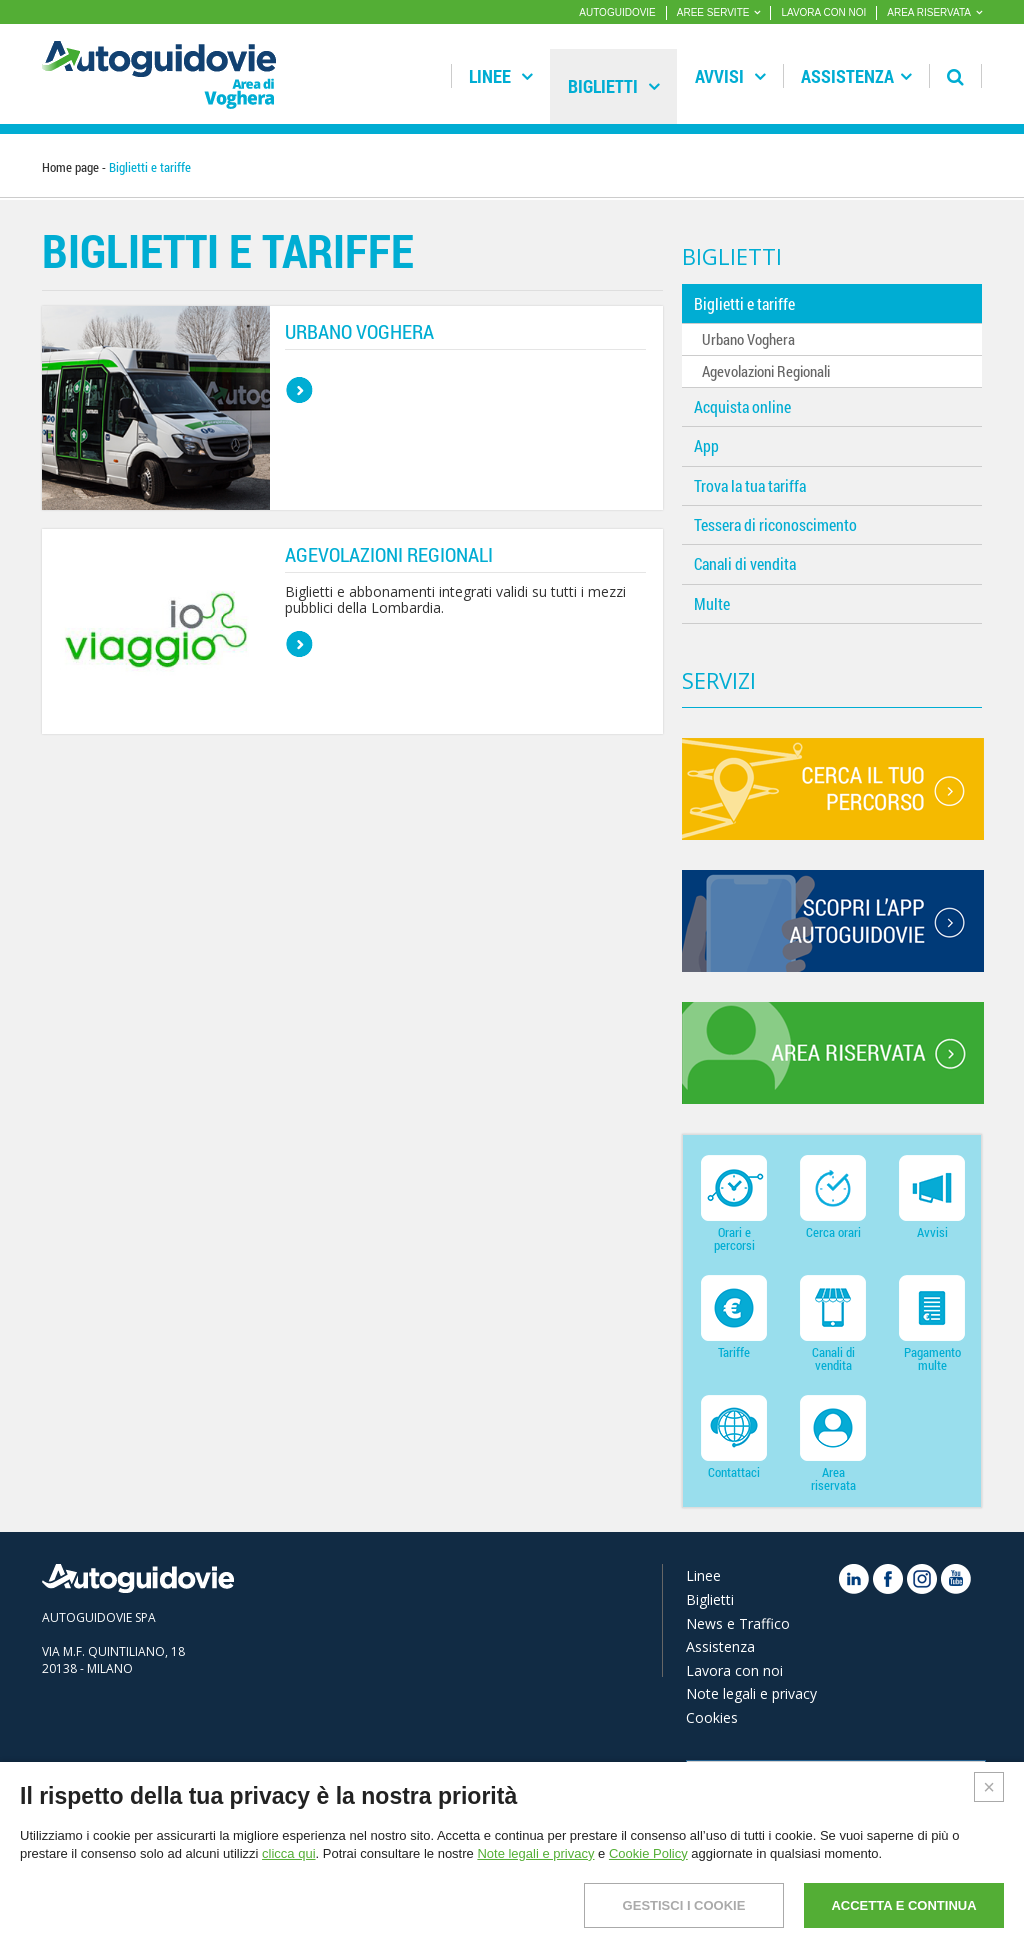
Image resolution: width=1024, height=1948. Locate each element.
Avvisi (730, 76)
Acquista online (742, 406)
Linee (501, 76)
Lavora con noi (734, 1670)
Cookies (712, 1717)
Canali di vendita (745, 563)
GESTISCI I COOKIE (684, 1905)
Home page (70, 167)
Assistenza (856, 76)
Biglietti (614, 86)
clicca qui (288, 1853)
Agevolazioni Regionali (766, 371)
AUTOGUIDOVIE (617, 12)
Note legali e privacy (751, 1693)
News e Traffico (738, 1623)
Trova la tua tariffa (750, 485)
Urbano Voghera (748, 339)
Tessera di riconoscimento (775, 524)
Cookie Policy (648, 1853)
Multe (712, 603)
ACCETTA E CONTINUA (903, 1905)
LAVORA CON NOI (823, 12)
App (706, 445)
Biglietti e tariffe (744, 303)
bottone (299, 390)
